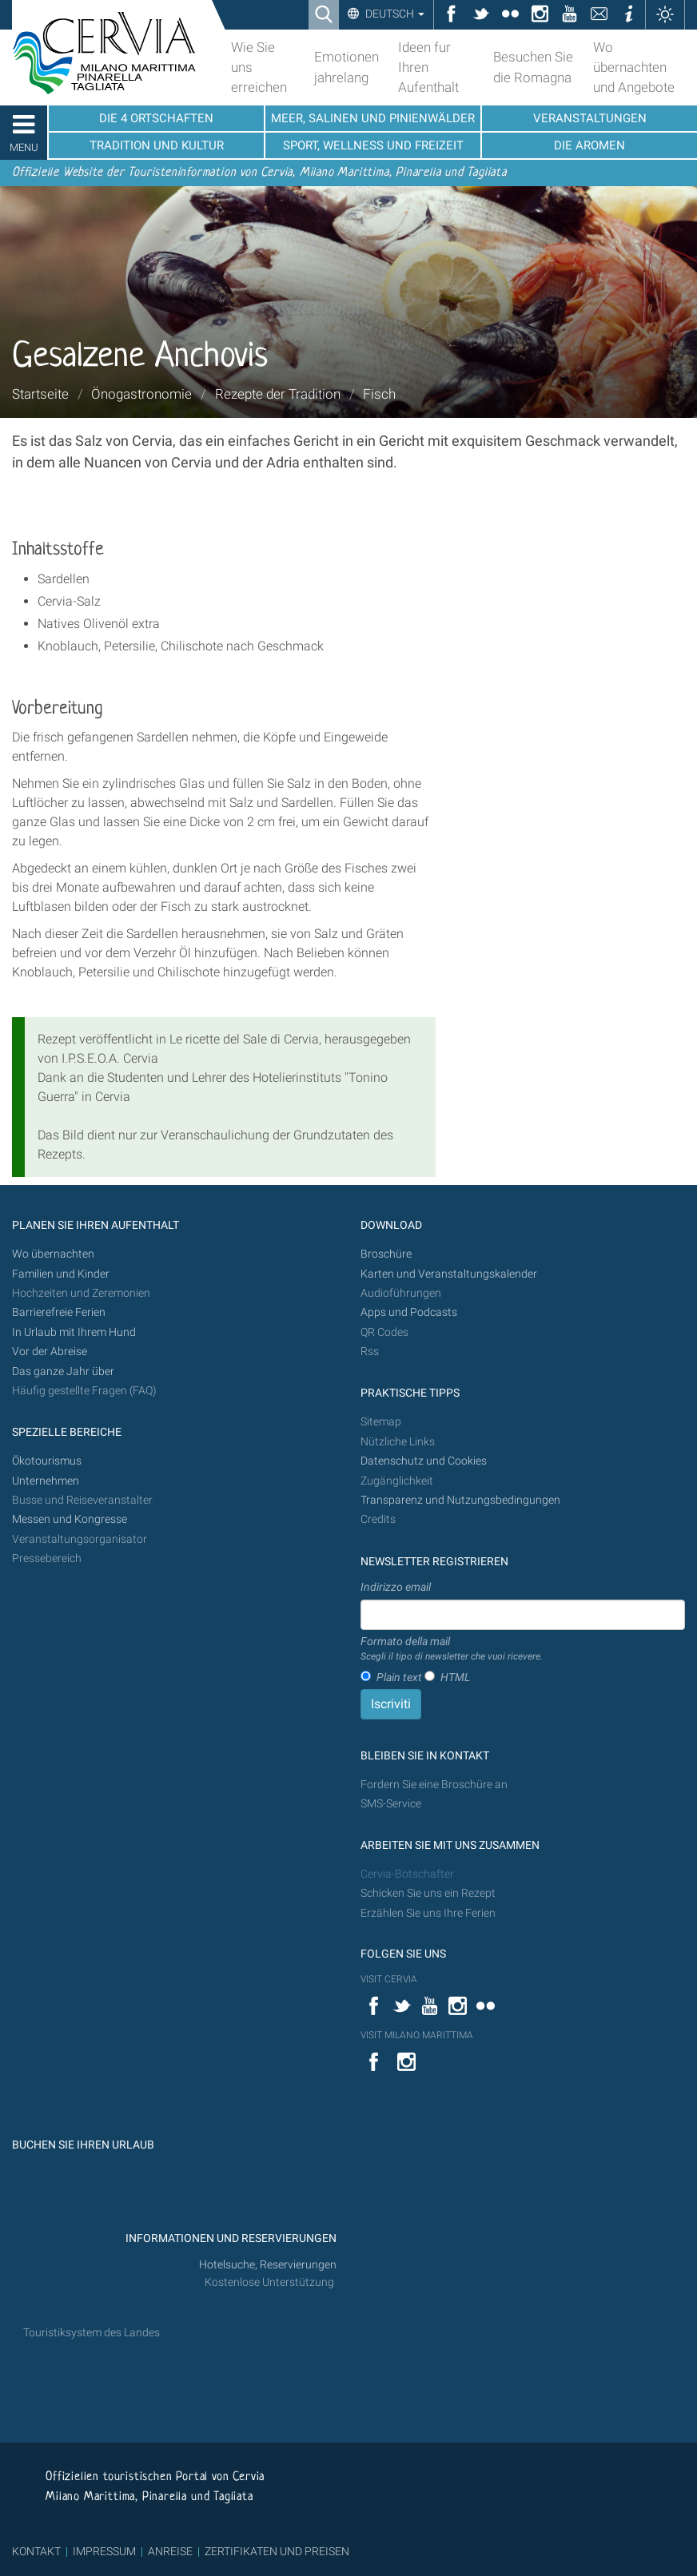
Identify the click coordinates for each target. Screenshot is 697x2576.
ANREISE (170, 2551)
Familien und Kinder (61, 1274)
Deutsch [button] (393, 13)
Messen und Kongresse (69, 1519)
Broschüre (386, 1254)
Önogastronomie (141, 394)
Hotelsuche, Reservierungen (268, 2265)
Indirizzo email (395, 1586)
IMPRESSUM (104, 2551)
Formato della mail (451, 1649)
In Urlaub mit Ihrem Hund (74, 1332)
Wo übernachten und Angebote (634, 67)
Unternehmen (45, 1481)
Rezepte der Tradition (278, 394)
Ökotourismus (47, 1461)
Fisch (379, 394)
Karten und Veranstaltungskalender (448, 1274)
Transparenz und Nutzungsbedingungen (460, 1500)
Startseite (40, 394)
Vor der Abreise (49, 1351)
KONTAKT (36, 2551)
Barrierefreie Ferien (60, 1312)
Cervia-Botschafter (407, 1874)
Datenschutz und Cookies (424, 1461)
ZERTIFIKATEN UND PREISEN (277, 2551)
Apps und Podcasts (408, 1312)
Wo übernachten (53, 1254)
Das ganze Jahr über (63, 1371)
